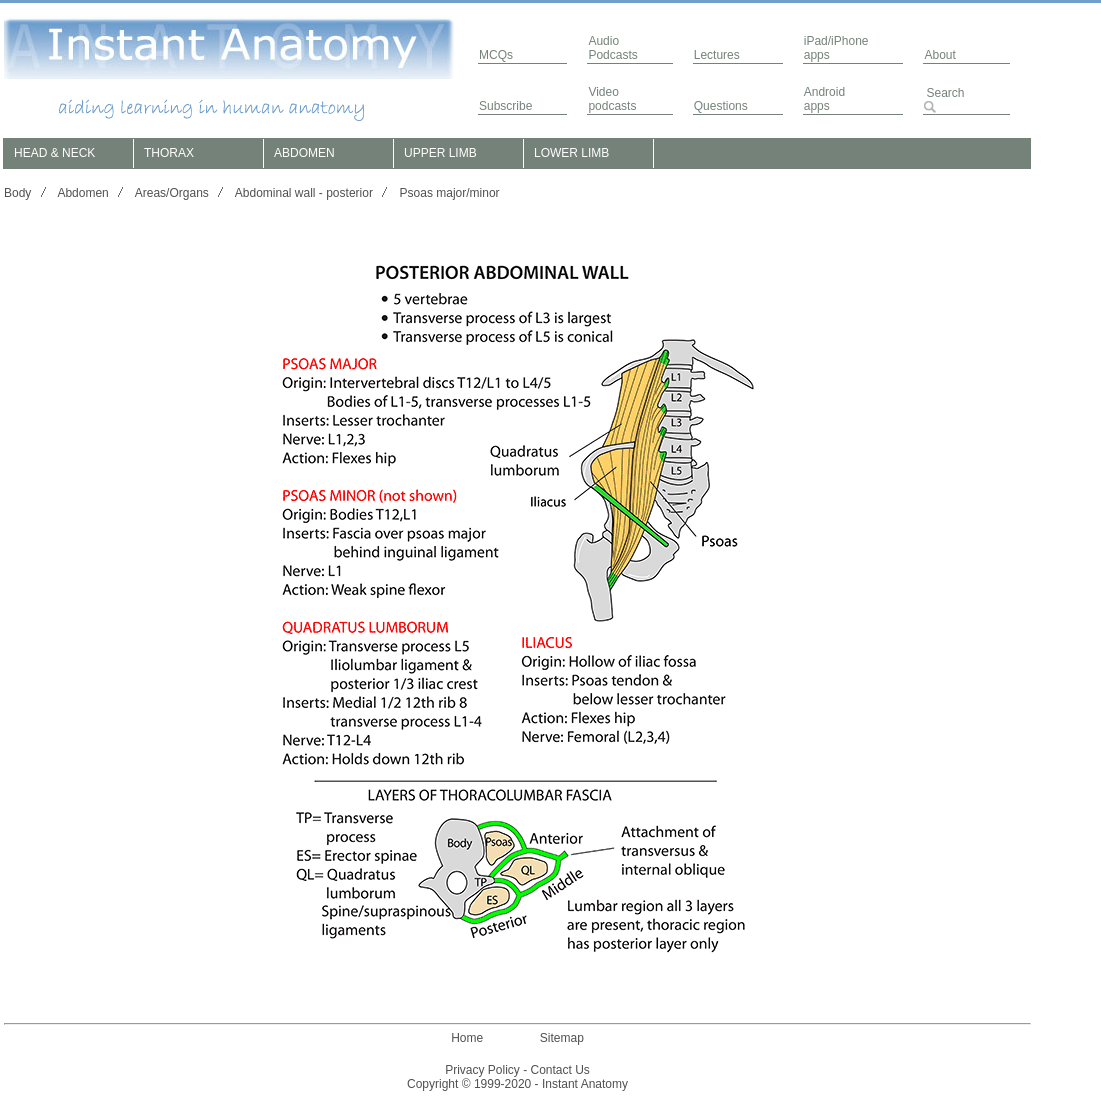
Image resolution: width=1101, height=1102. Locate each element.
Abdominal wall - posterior (304, 193)
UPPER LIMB (440, 153)
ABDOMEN (304, 153)
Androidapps (824, 99)
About (939, 55)
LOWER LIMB (571, 153)
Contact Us (560, 1070)
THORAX (169, 153)
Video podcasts (612, 99)
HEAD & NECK (54, 153)
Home (467, 1038)
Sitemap (562, 1038)
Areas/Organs (172, 193)
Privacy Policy (482, 1070)
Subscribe (505, 106)
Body (17, 193)
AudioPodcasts (612, 48)
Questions (721, 106)
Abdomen (82, 193)
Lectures (717, 55)
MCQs (496, 55)
